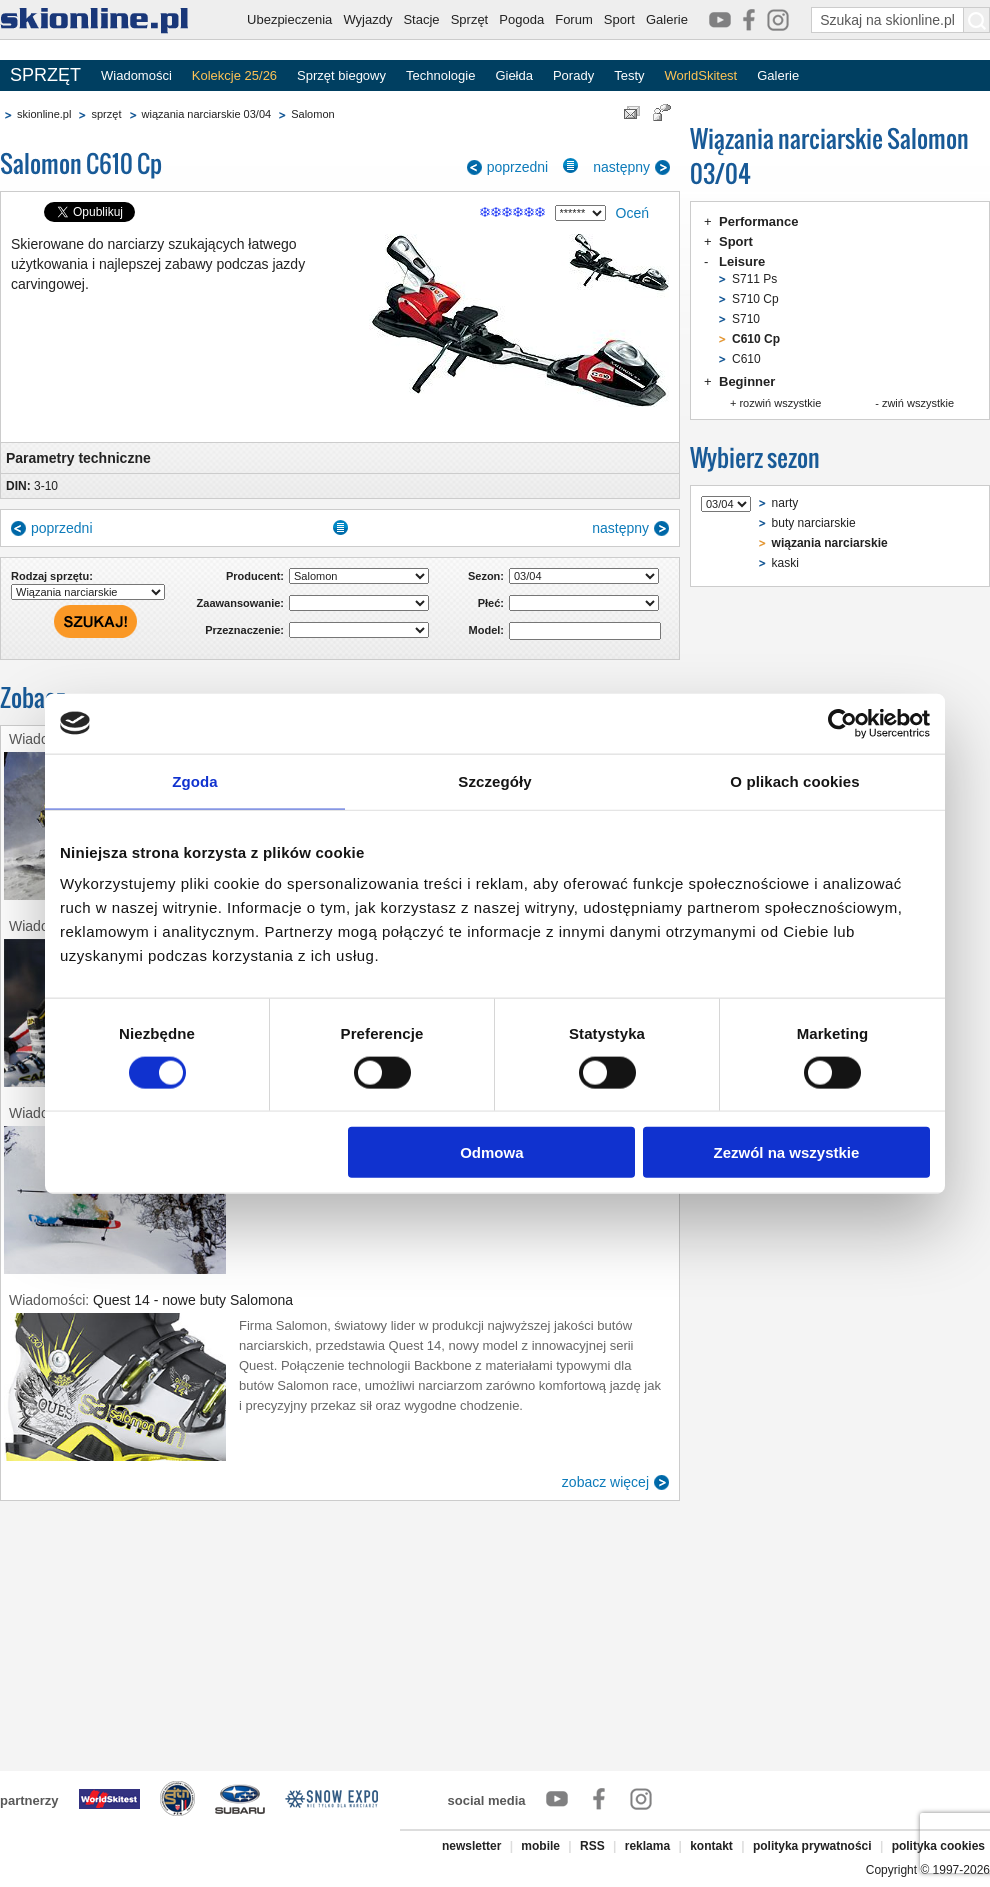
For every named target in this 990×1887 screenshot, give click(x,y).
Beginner (747, 381)
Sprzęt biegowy (341, 75)
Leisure (742, 261)
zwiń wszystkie (918, 403)
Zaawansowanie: (240, 603)
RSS (592, 1846)
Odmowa (491, 1152)
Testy (629, 75)
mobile (540, 1846)
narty (785, 503)
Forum (574, 19)
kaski (785, 563)
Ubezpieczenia (289, 19)
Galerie (667, 19)
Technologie (440, 75)
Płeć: (491, 603)
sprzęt (106, 114)
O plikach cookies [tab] (794, 780)
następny (621, 167)
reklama (647, 1846)
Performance (758, 221)
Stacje (421, 19)
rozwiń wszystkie (780, 403)
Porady (573, 75)
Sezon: (486, 576)
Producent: (255, 576)
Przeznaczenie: (244, 630)
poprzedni (518, 167)
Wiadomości (136, 75)
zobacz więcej (605, 1482)
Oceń (632, 213)
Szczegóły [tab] (494, 780)
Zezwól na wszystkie (787, 1152)
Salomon (312, 114)
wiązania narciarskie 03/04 (207, 114)
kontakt (711, 1846)
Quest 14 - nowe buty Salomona (193, 1300)
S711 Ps (754, 279)
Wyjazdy (367, 19)
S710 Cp (755, 299)
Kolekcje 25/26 (234, 75)
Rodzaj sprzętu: (52, 576)
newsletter (471, 1846)
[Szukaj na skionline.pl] (977, 20)
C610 (746, 359)
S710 (746, 319)
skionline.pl (44, 114)
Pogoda (521, 19)
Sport (619, 19)
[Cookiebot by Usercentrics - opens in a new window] (842, 723)
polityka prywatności (812, 1846)
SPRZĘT (45, 75)
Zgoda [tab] (195, 780)
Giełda (514, 75)
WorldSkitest (701, 75)
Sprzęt (470, 19)
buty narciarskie (814, 523)
